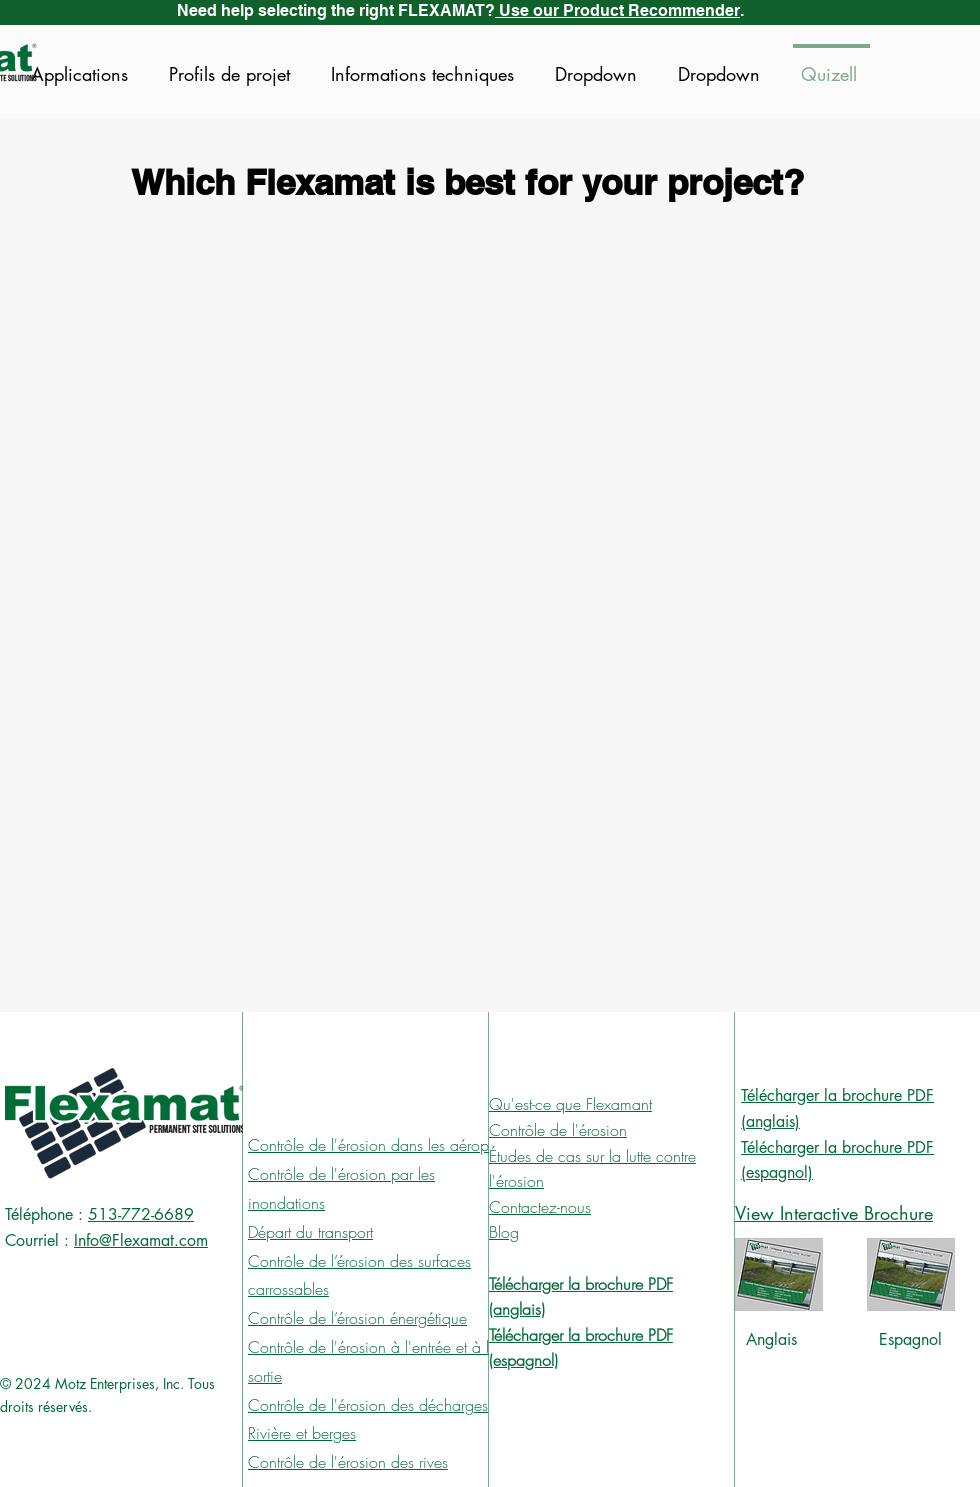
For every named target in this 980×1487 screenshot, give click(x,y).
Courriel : (37, 1240)
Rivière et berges (302, 1433)
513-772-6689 (141, 1214)
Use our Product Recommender (617, 10)
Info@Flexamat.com (141, 1240)
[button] (598, 65)
